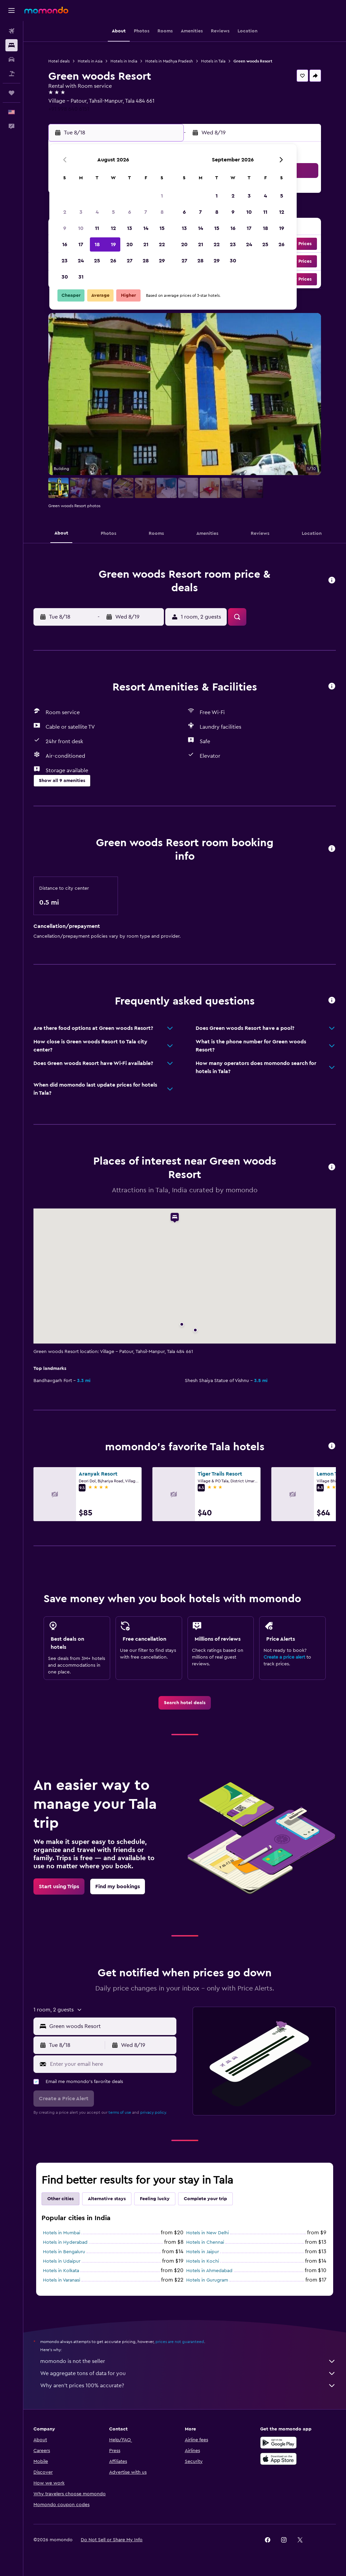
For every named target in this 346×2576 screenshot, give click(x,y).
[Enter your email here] (111, 2064)
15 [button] (162, 228)
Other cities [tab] (60, 2198)
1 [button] (162, 196)
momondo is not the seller (188, 2361)
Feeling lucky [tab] (155, 2198)
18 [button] (97, 244)
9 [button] (64, 228)
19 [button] (113, 244)
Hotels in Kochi (202, 2261)
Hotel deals (59, 61)
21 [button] (145, 244)
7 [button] (145, 212)
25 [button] (97, 260)
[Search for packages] (11, 73)
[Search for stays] (11, 45)
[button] (11, 10)
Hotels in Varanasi (61, 2280)
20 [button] (129, 244)
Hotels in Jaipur (202, 2251)
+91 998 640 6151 (68, 109)
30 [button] (64, 277)
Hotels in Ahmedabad (209, 2270)
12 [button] (113, 228)
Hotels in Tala (213, 61)
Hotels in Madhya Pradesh (169, 61)
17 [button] (80, 244)
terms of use (119, 2112)
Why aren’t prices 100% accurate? (188, 2386)
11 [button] (97, 228)
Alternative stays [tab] (107, 2198)
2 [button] (64, 212)
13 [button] (129, 228)
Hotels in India (123, 61)
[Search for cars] (11, 59)
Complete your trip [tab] (205, 2198)
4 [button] (97, 212)
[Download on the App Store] (278, 2459)
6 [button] (129, 212)
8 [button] (162, 212)
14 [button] (145, 228)
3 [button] (80, 212)
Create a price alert (284, 1657)
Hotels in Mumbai (61, 2233)
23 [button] (64, 260)
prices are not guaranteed (179, 2342)
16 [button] (64, 244)
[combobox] (111, 2026)
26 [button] (113, 260)
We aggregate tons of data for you (188, 2373)
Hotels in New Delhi (207, 2233)
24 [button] (81, 260)
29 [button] (162, 260)
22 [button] (162, 244)
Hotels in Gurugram (207, 2280)
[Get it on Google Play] (278, 2443)
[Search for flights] (11, 31)
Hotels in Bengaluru (64, 2251)
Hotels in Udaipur (61, 2261)
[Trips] (11, 93)
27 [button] (129, 260)
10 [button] (80, 228)
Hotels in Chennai (205, 2242)
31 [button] (80, 277)
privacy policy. (153, 2112)
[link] (184, 1703)
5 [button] (113, 212)
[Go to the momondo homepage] (46, 10)
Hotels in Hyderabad (65, 2242)
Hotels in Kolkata (61, 2270)
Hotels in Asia (90, 61)
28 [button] (146, 260)
